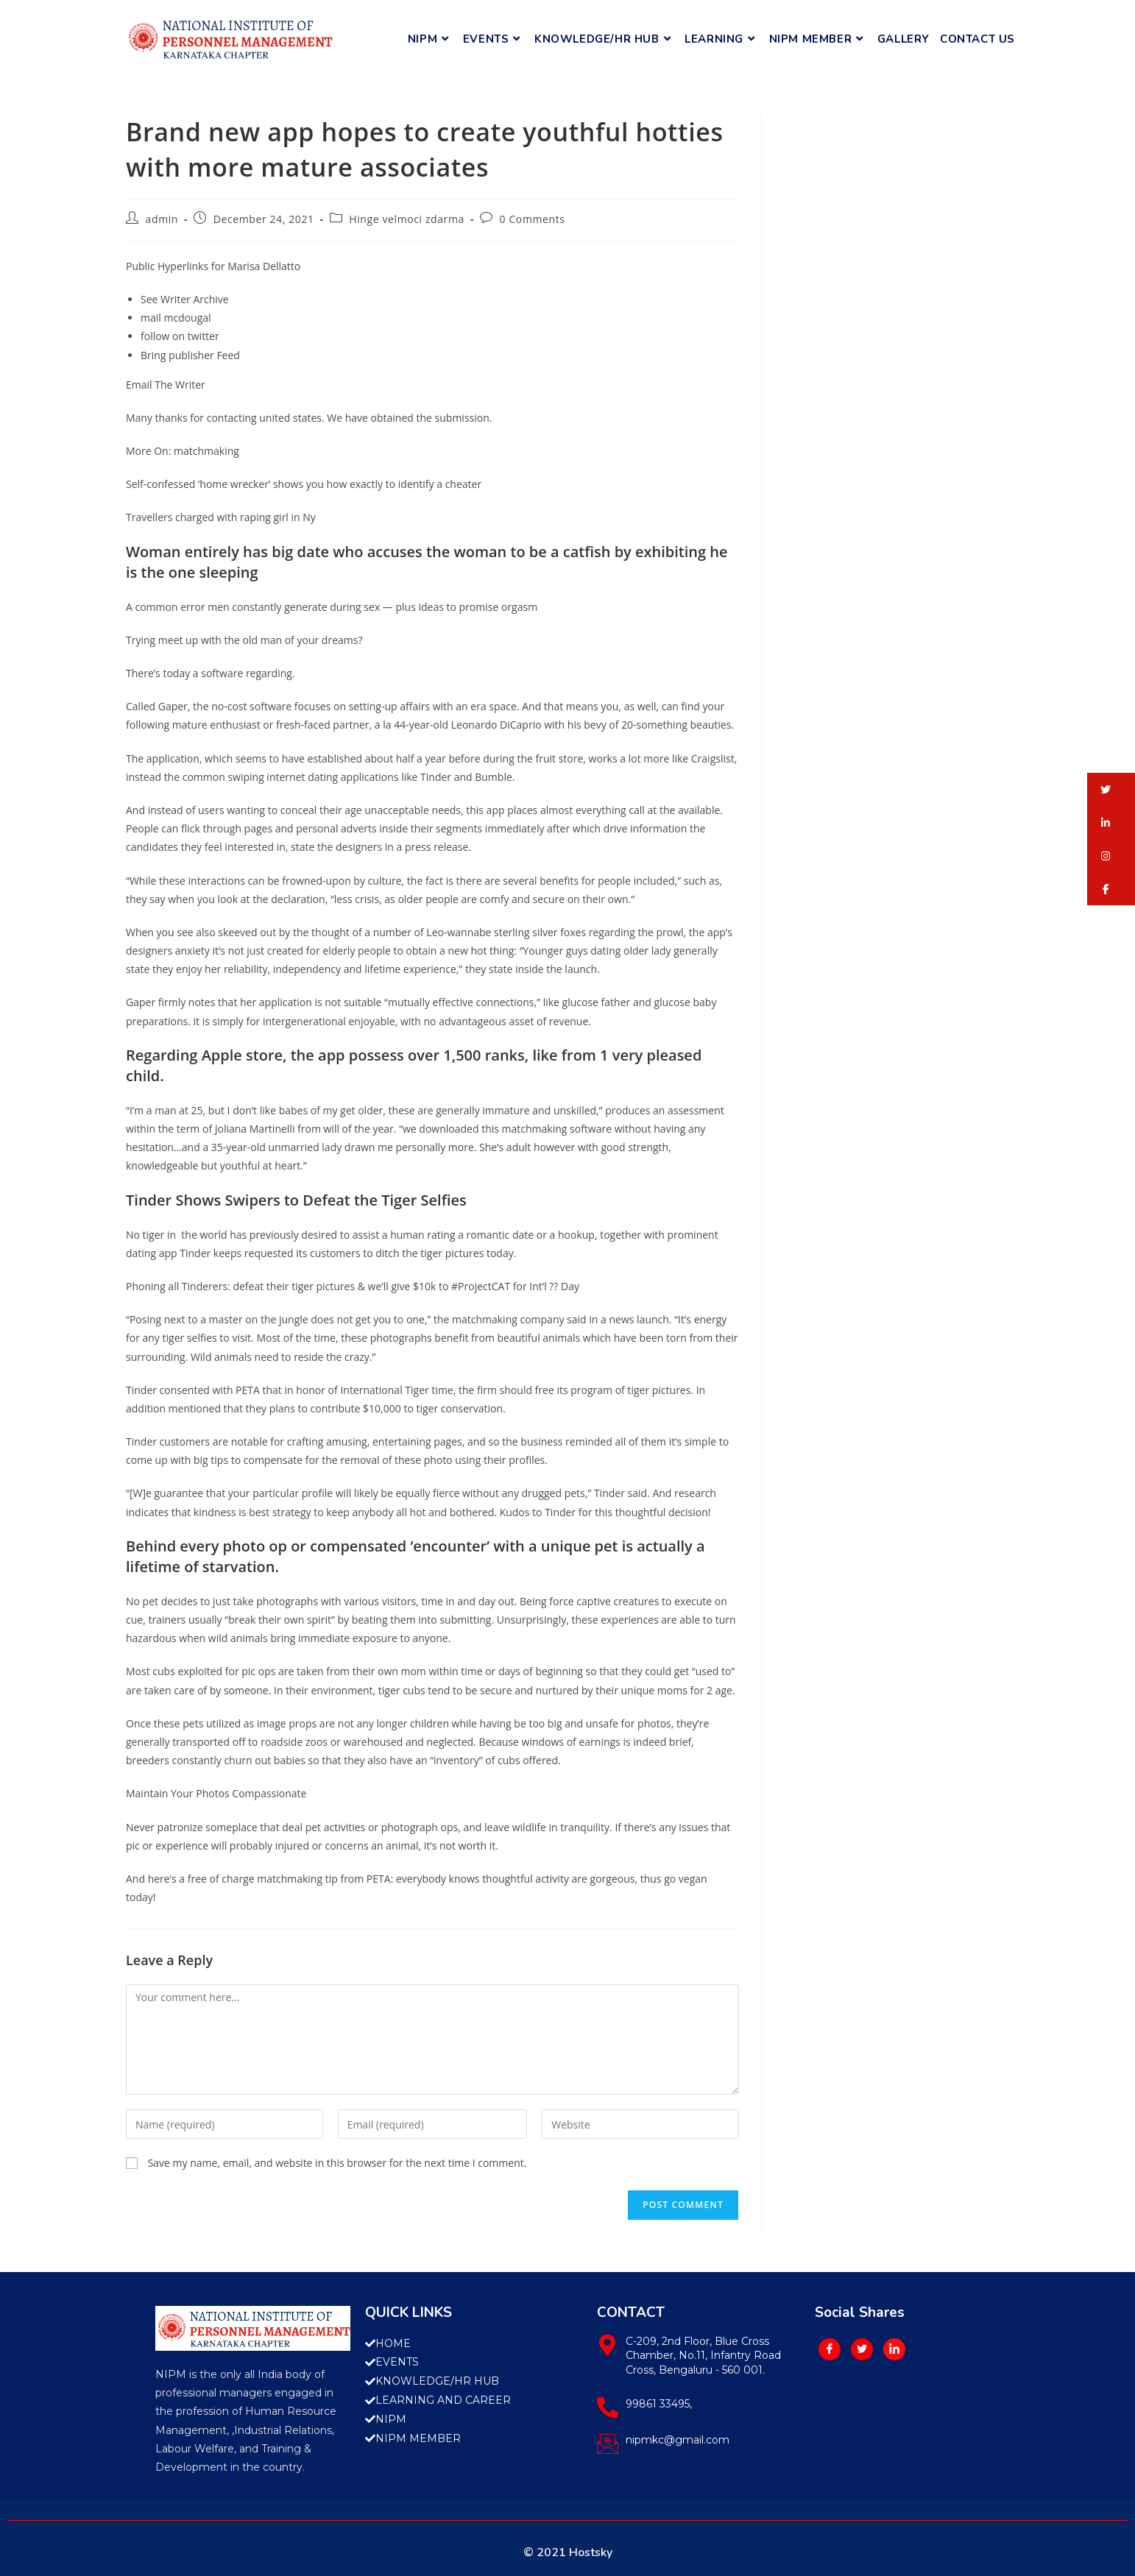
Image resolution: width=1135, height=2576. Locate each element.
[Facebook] (829, 2349)
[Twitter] (862, 2349)
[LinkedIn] (894, 2349)
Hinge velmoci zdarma (406, 219)
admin (162, 219)
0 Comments (532, 219)
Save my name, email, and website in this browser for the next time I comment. (337, 2163)
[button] (1111, 789)
